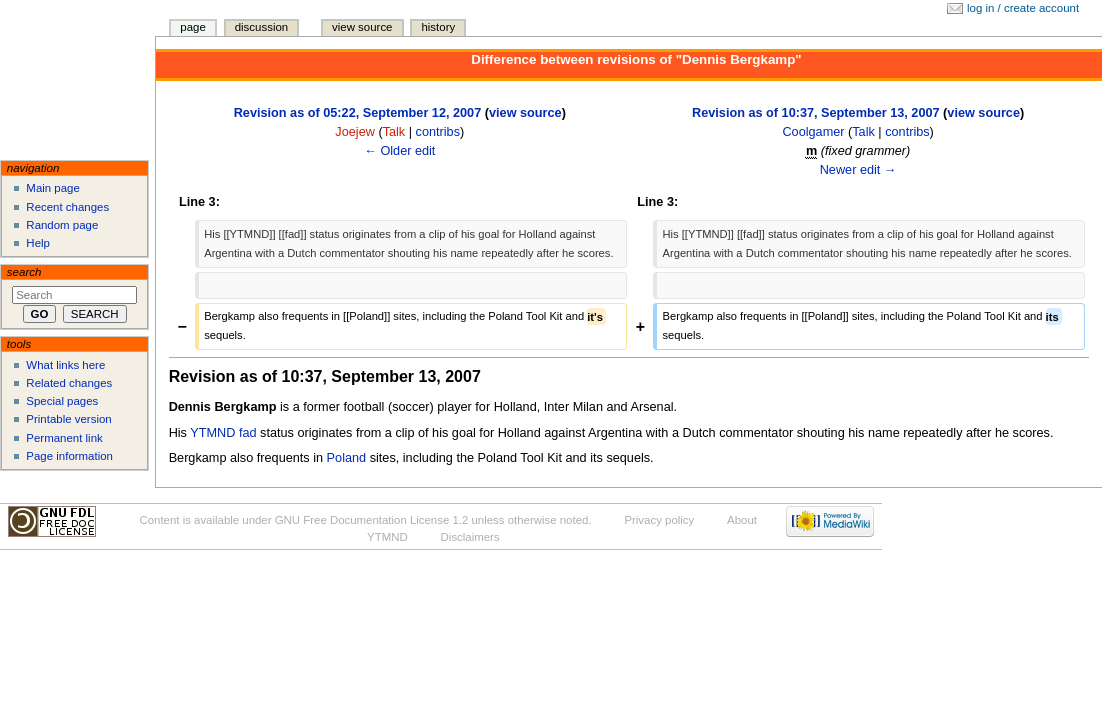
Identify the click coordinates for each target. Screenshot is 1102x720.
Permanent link (64, 438)
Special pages (62, 401)
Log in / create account (1023, 8)
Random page (62, 225)
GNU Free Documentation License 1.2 (372, 520)
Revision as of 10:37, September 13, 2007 (816, 113)
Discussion (261, 27)
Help (38, 243)
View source (362, 27)
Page (192, 27)
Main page (53, 188)
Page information (69, 456)
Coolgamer (813, 132)
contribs (438, 132)
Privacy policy (659, 520)
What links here (65, 365)
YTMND (212, 433)
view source (525, 113)
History (438, 27)
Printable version (68, 419)
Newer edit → (858, 170)
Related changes (69, 383)
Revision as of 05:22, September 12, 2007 (358, 113)
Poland (347, 458)
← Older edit (399, 151)
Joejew (355, 132)
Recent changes (67, 207)
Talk (394, 132)
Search (24, 272)
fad (248, 433)
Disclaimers (470, 537)
